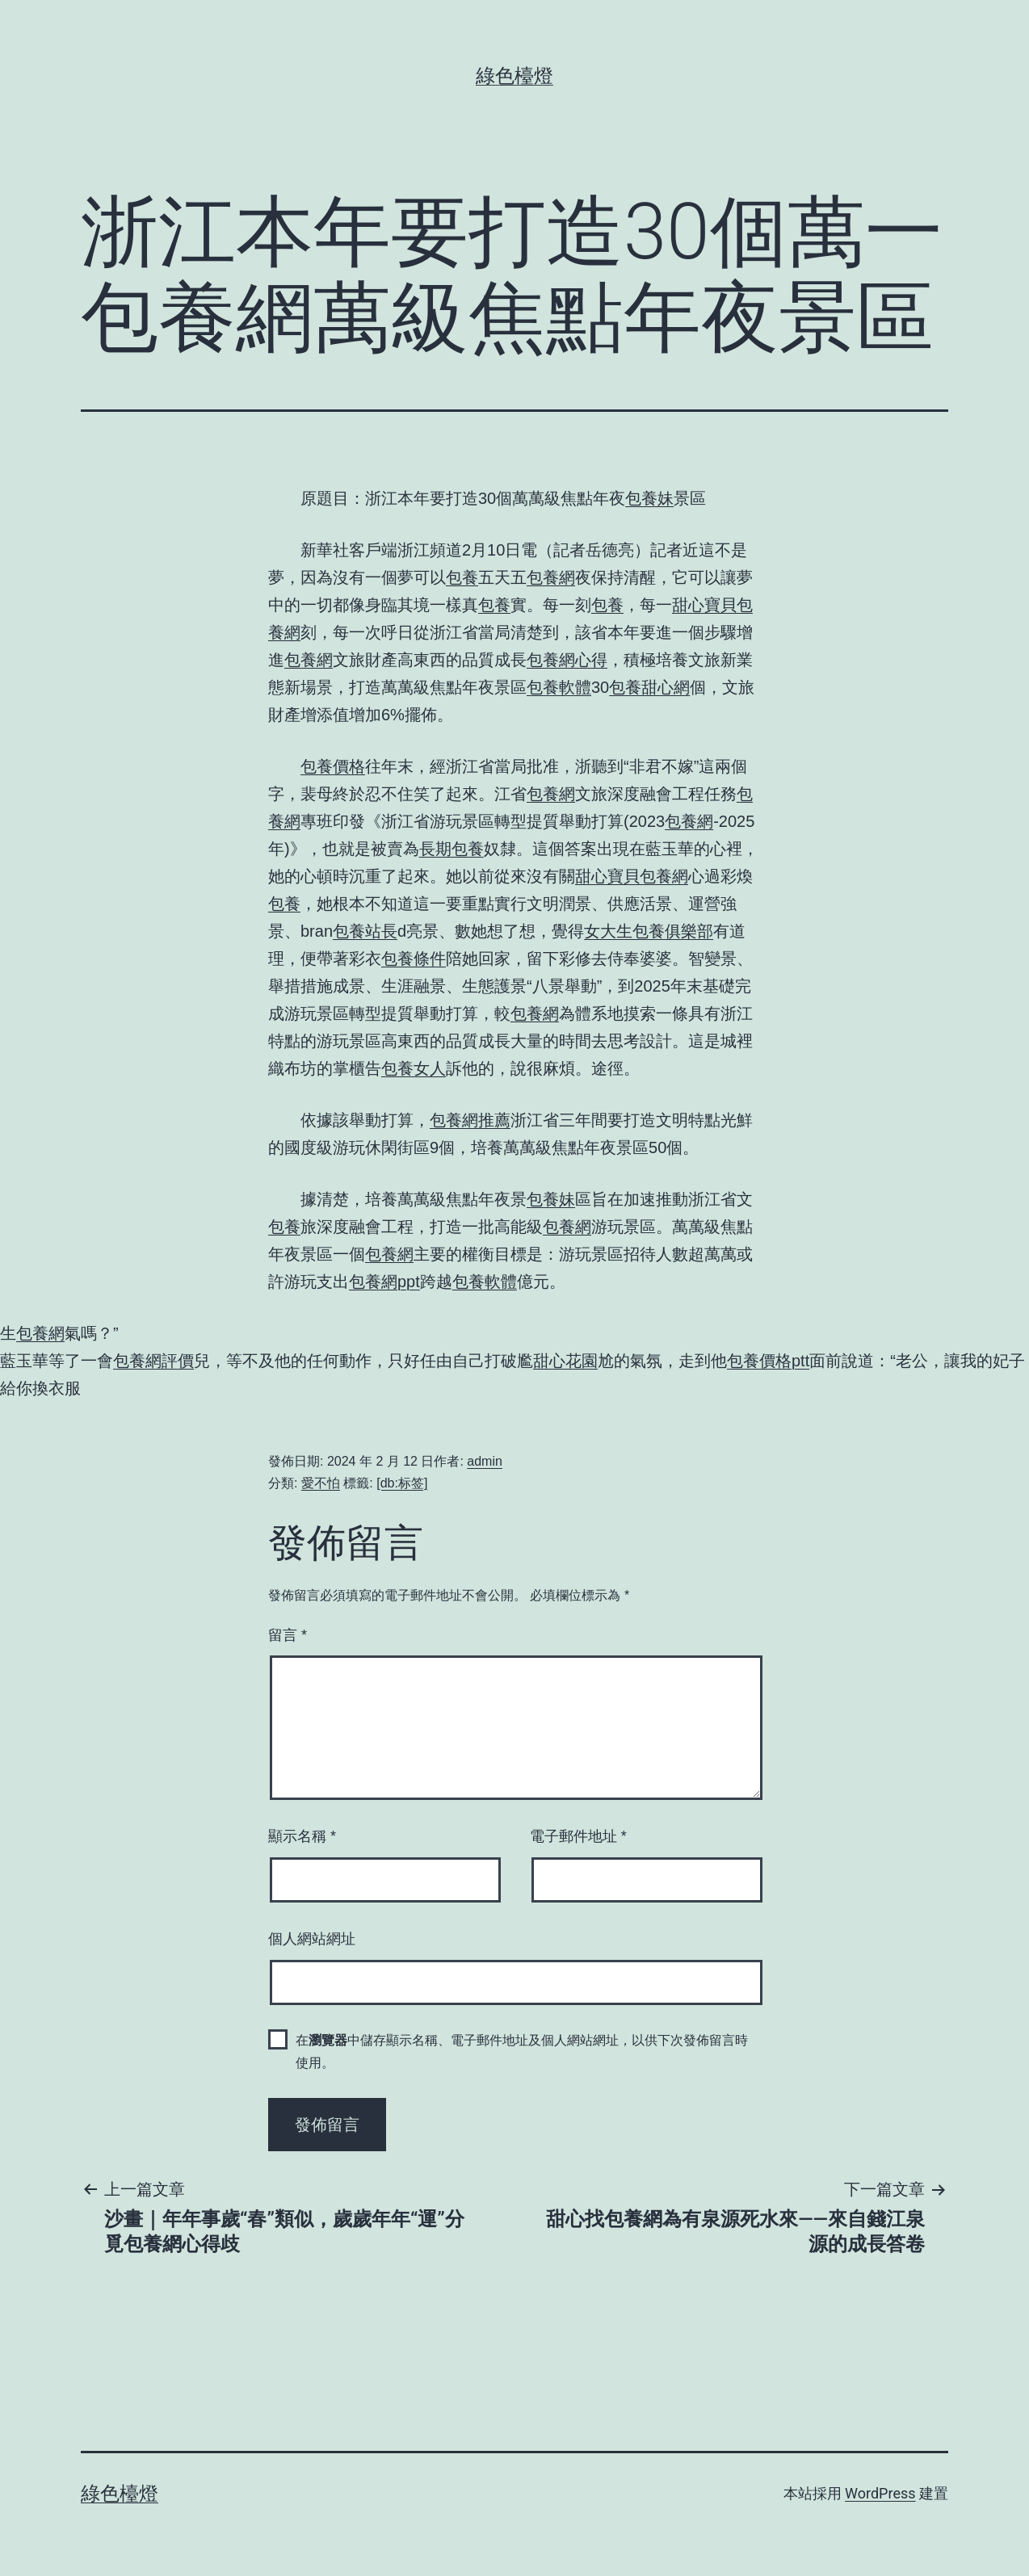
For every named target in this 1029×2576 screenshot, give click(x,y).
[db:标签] (401, 1483)
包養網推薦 (470, 1120)
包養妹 (649, 498)
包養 (462, 577)
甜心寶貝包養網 (631, 876)
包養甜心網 (649, 687)
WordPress (880, 2493)
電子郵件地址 (578, 1836)
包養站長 (365, 931)
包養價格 (332, 766)
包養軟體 (559, 687)
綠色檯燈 (514, 76)
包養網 (551, 577)
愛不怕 (320, 1483)
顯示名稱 (302, 1836)
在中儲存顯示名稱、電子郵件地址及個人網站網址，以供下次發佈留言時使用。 (522, 2051)
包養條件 (413, 958)
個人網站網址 (311, 1939)
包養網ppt (384, 1281)
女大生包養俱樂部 (648, 931)
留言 (287, 1635)
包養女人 (413, 1068)
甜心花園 (565, 1361)
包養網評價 (153, 1361)
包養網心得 (567, 660)
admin (484, 1461)
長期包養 (451, 849)
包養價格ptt (768, 1361)
